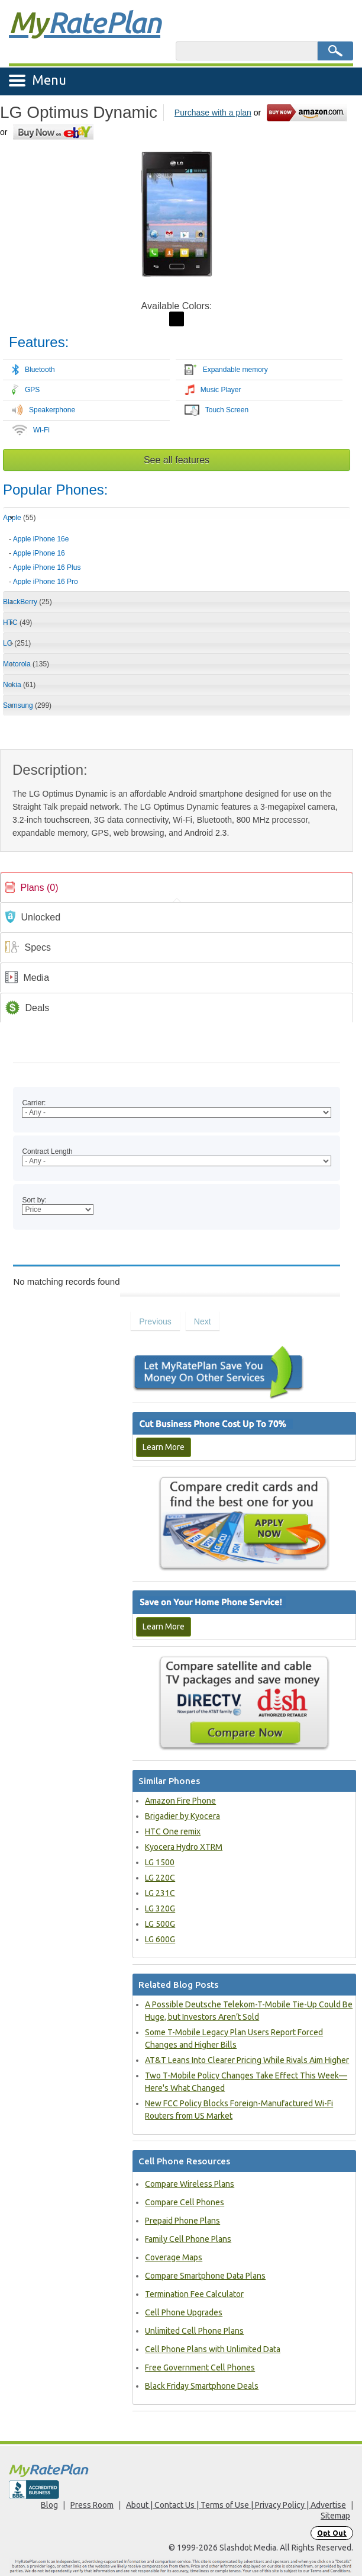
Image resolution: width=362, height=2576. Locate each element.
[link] (176, 888)
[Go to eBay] (54, 132)
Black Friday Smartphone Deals (201, 2386)
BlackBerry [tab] (27, 602)
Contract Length (47, 1151)
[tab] (176, 556)
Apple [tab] (19, 517)
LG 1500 (159, 1862)
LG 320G (160, 1908)
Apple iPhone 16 (39, 553)
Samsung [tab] (27, 705)
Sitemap (335, 2515)
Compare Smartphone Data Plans (205, 2275)
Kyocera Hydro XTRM (183, 1847)
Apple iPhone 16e (41, 539)
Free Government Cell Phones (200, 2367)
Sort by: (34, 1200)
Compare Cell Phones (184, 2202)
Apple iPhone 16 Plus (47, 567)
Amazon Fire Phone (180, 1800)
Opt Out (332, 2533)
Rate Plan (84, 22)
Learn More (164, 1447)
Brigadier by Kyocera (182, 1816)
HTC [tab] (17, 622)
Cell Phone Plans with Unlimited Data (212, 2349)
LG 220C (160, 1877)
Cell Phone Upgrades (183, 2312)
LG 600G (160, 1939)
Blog (49, 2505)
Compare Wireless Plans (189, 2184)
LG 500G (160, 1924)
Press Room (92, 2505)
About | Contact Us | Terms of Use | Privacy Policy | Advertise (236, 2505)
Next (202, 1321)
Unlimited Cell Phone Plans (194, 2331)
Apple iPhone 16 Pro (45, 582)
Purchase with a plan (212, 112)
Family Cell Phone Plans (188, 2239)
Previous (155, 1321)
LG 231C (160, 1893)
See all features (176, 460)
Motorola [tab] (26, 664)
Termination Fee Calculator (194, 2294)
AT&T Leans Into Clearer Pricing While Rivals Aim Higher (247, 2060)
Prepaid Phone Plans (182, 2220)
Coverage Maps (173, 2257)
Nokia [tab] (19, 684)
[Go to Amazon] (308, 112)
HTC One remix (173, 1831)
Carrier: (34, 1103)
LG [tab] (17, 643)
